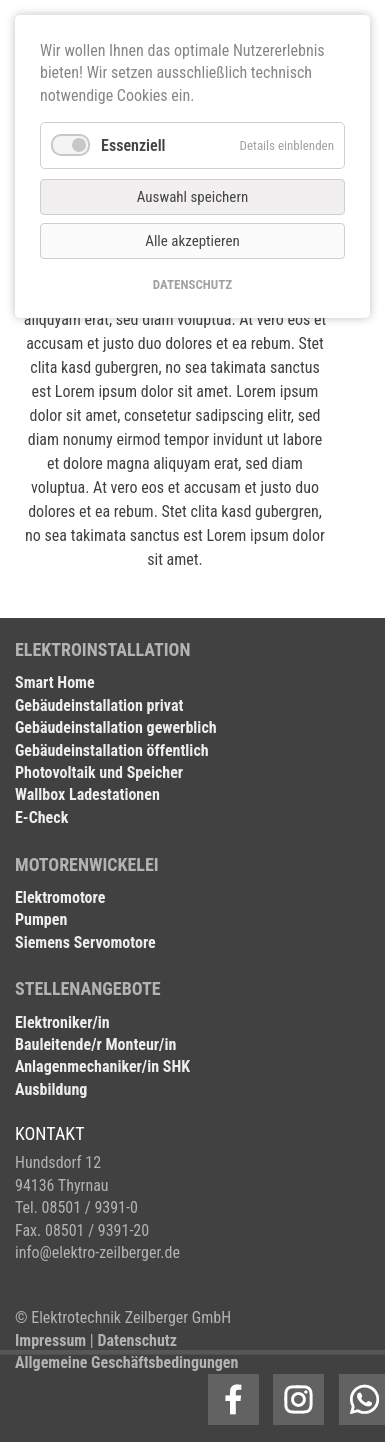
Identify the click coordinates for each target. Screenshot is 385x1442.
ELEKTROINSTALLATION (102, 649)
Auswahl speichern (192, 197)
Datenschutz (137, 1340)
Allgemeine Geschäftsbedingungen (126, 1362)
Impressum (50, 1340)
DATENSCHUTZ (192, 284)
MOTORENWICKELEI (87, 864)
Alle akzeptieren (192, 241)
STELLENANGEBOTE (88, 988)
